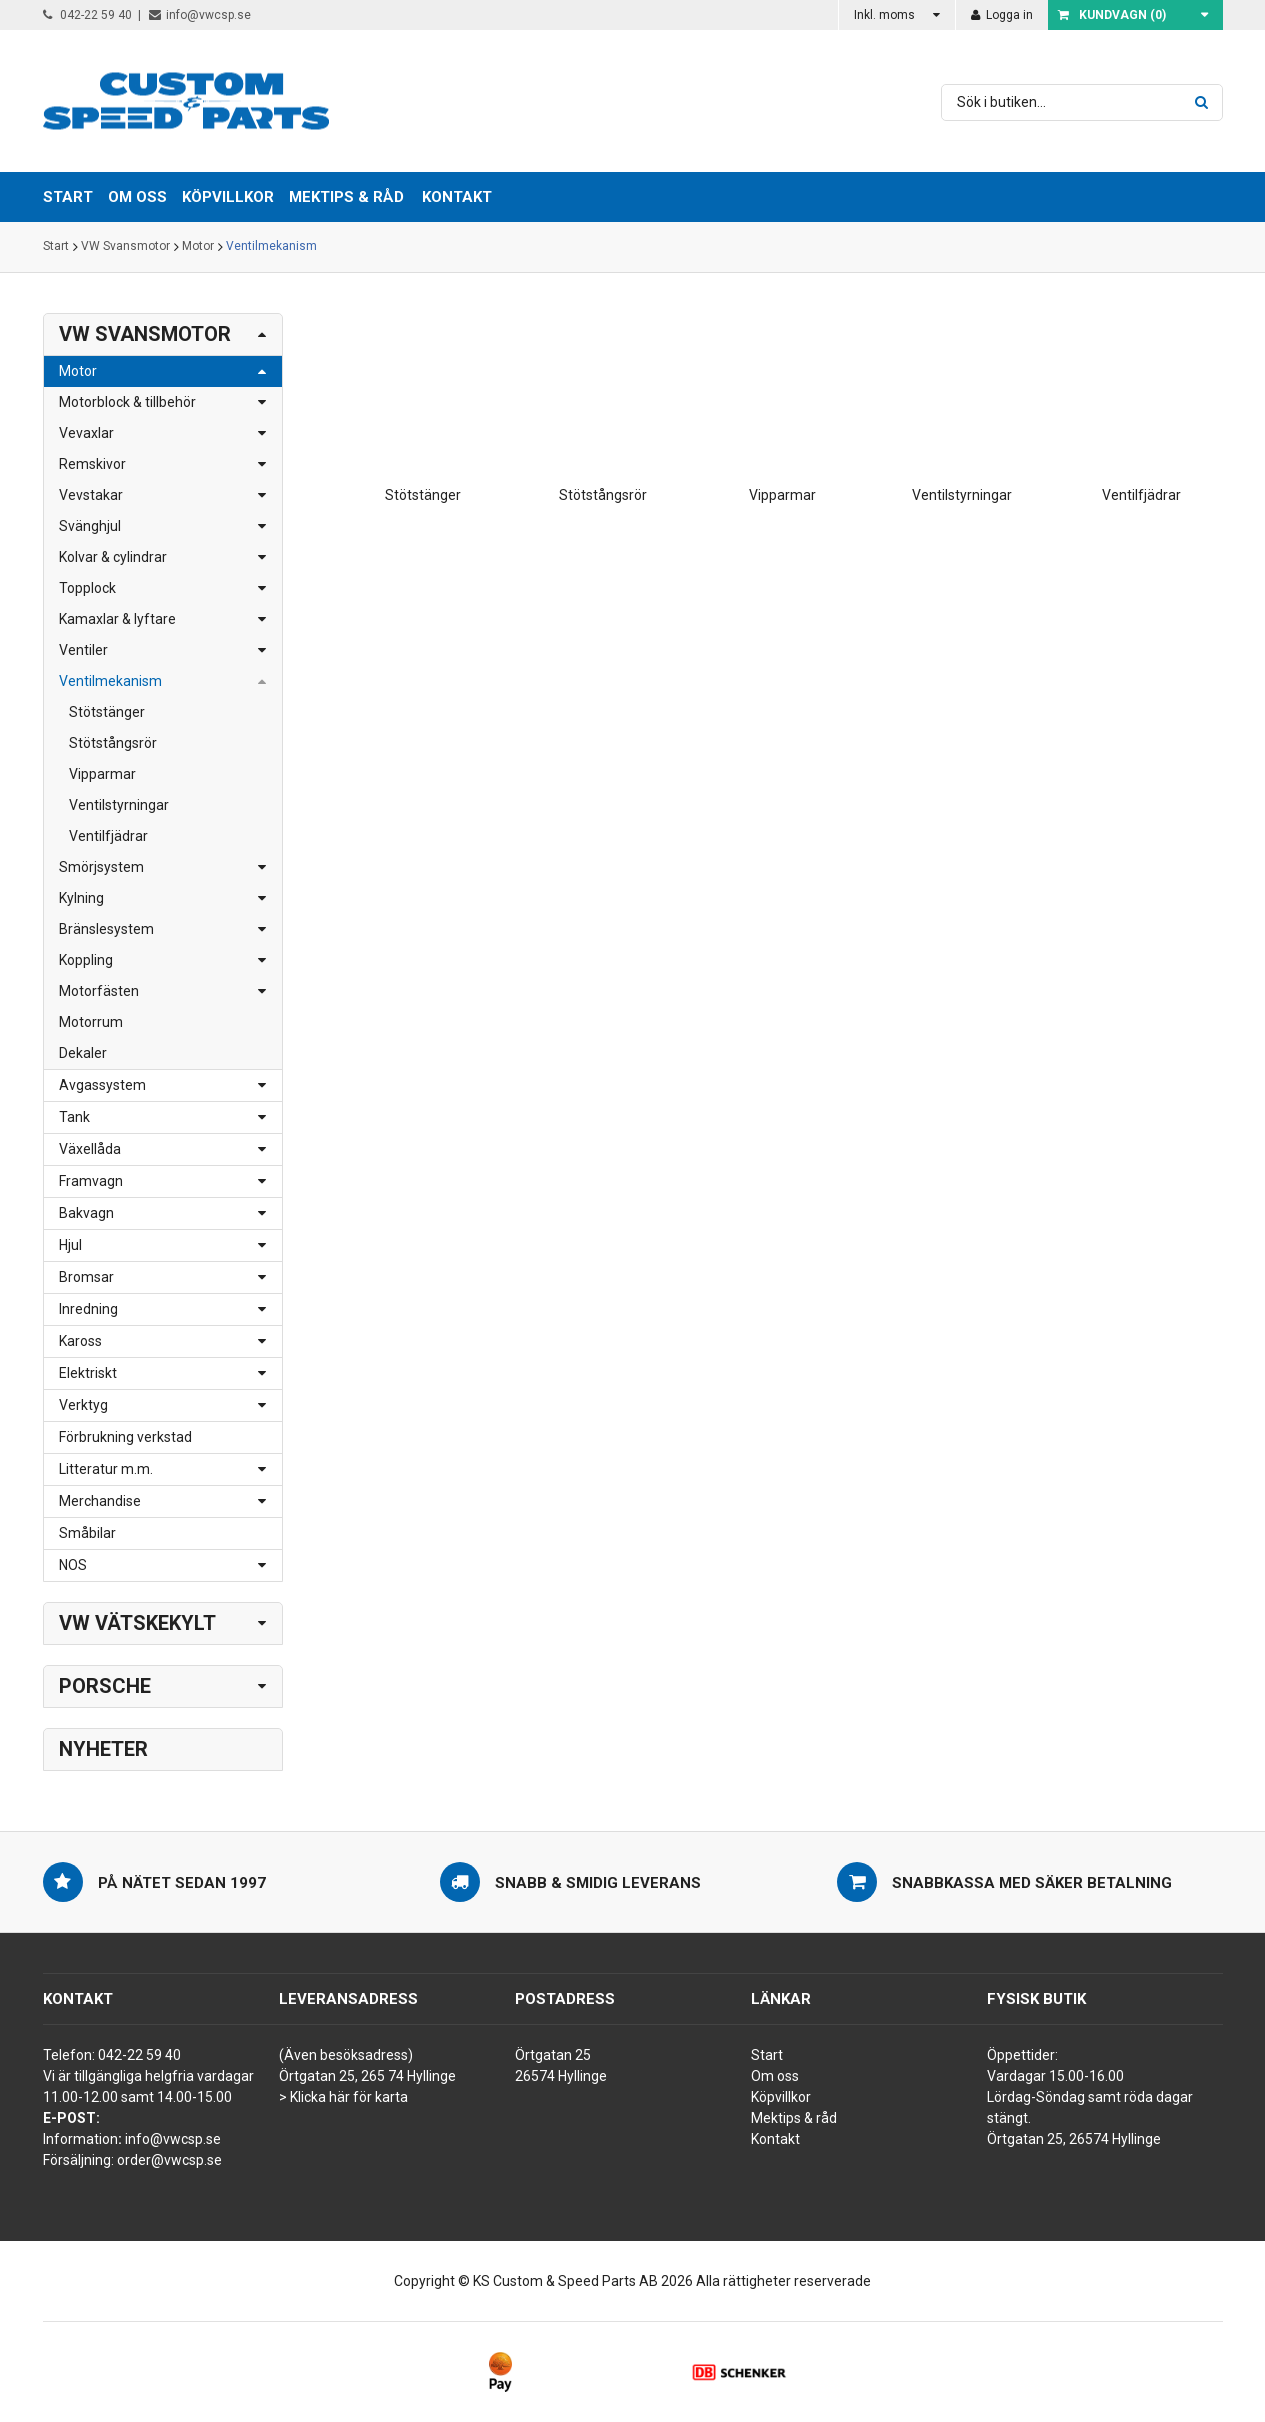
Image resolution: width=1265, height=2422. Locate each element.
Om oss (775, 2076)
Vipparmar (102, 774)
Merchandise (100, 1501)
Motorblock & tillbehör (127, 402)
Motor (198, 247)
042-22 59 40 (87, 15)
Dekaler (83, 1053)
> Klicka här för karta (343, 2097)
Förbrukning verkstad (125, 1437)
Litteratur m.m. (106, 1469)
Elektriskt (88, 1373)
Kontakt (457, 197)
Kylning (81, 898)
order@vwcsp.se (169, 2160)
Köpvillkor (781, 2097)
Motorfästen (99, 991)
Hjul (70, 1245)
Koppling (86, 960)
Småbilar (87, 1533)
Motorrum (91, 1022)
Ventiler (83, 650)
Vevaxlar (86, 433)
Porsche (105, 1686)
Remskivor (92, 464)
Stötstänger (107, 712)
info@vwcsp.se (200, 15)
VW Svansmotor (125, 247)
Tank (74, 1117)
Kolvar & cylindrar (113, 557)
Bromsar (86, 1277)
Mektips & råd (794, 2118)
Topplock (87, 588)
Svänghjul (90, 526)
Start (56, 247)
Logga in (1002, 15)
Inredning (88, 1309)
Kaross (80, 1341)
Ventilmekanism (271, 247)
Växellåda (90, 1149)
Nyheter (103, 1749)
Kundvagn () (1112, 15)
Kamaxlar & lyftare (117, 619)
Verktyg (83, 1405)
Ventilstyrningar (119, 805)
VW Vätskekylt (137, 1623)
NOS (73, 1565)
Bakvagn (86, 1213)
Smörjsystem (101, 867)
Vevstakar (91, 495)
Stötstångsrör (113, 743)
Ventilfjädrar (108, 836)
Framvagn (91, 1181)
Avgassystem (102, 1085)
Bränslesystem (106, 929)
